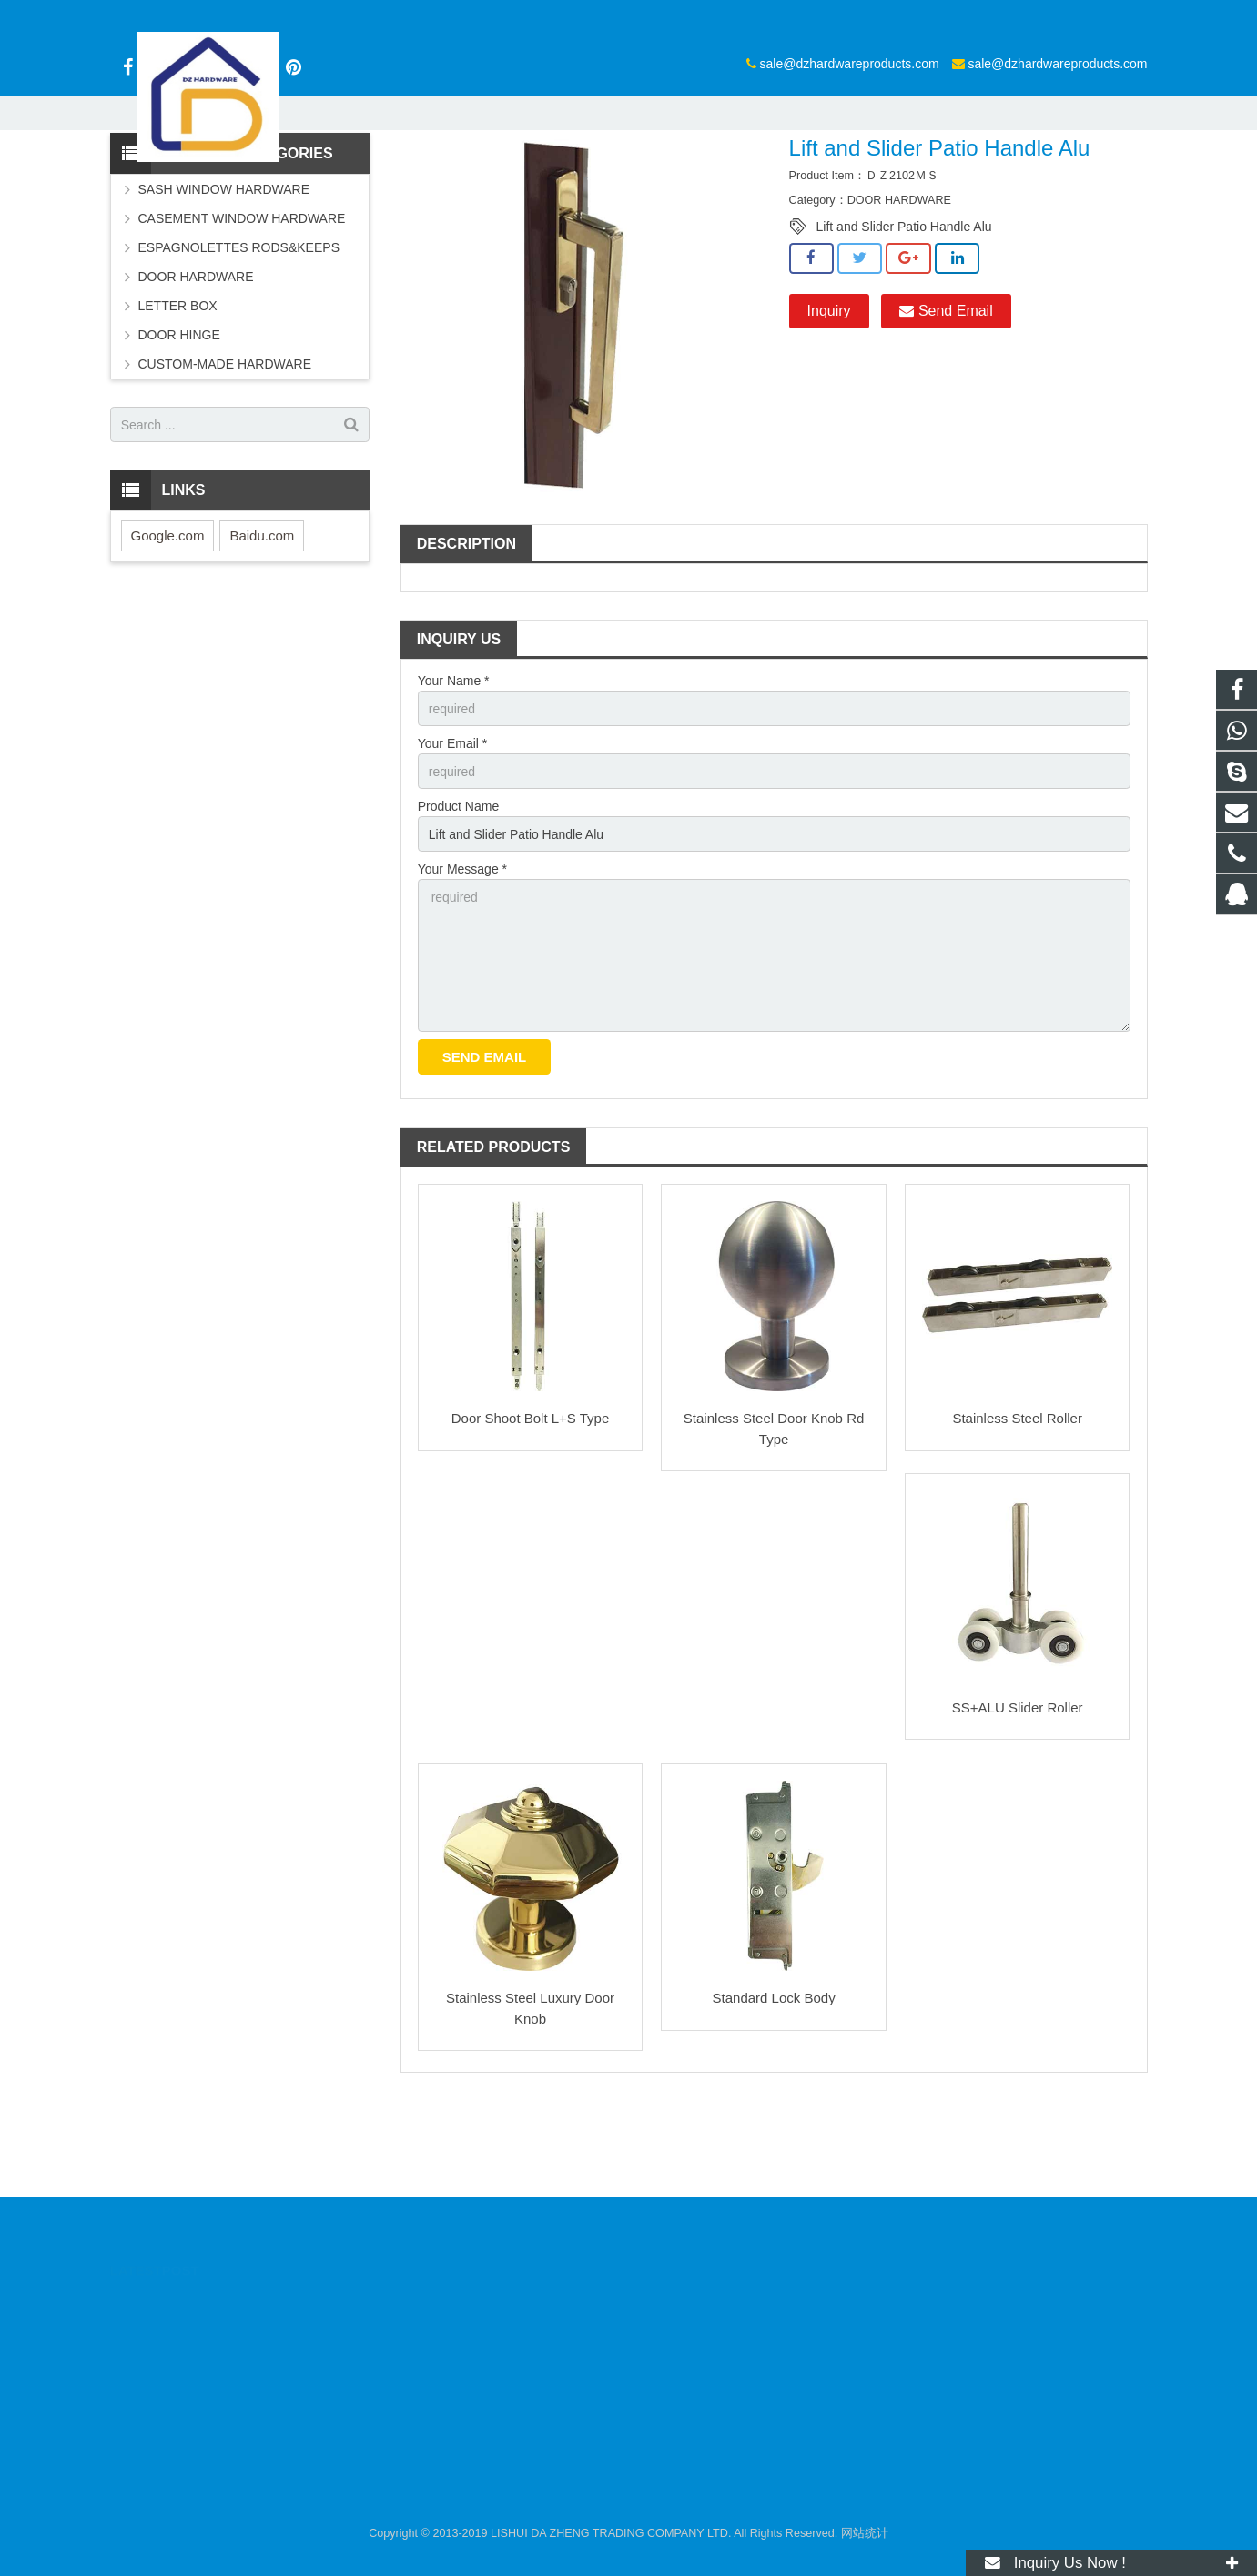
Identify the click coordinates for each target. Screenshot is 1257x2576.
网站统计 (864, 2533)
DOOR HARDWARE (599, 177)
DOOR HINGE (179, 426)
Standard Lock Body (774, 2090)
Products (504, 177)
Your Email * (453, 835)
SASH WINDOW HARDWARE (223, 281)
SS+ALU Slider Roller (1017, 1800)
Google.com (168, 627)
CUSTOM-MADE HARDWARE (225, 456)
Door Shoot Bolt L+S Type (530, 1511)
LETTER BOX (178, 397)
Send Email (945, 402)
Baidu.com (261, 627)
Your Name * (454, 772)
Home (442, 177)
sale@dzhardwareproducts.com (629, 15)
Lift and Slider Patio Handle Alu (904, 318)
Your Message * (462, 962)
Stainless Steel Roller (1017, 1511)
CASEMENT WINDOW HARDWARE (242, 310)
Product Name (458, 899)
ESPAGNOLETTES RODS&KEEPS (239, 339)
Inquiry (829, 402)
